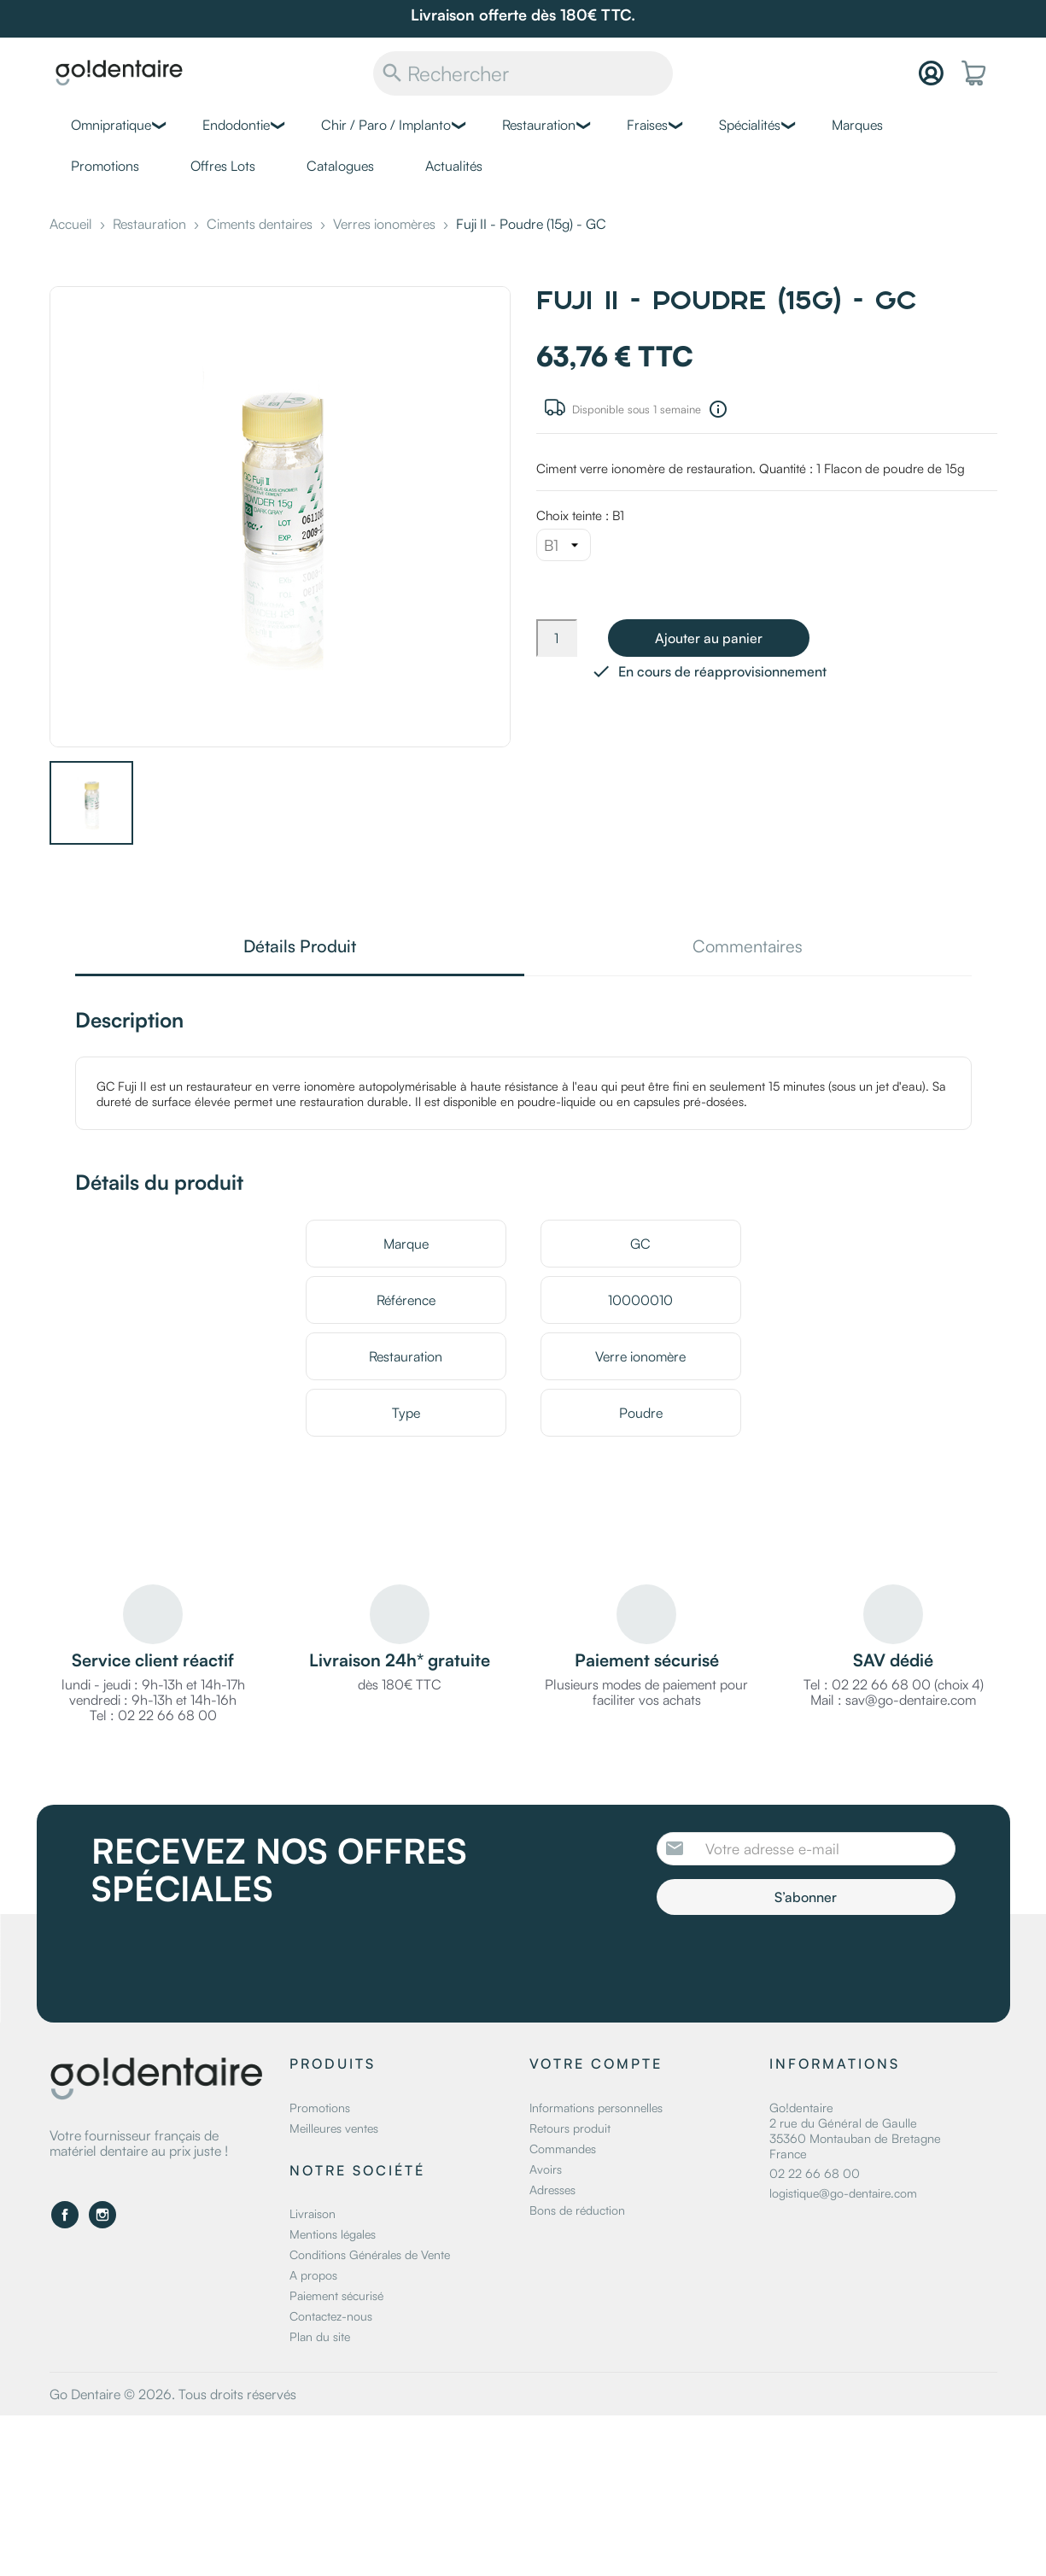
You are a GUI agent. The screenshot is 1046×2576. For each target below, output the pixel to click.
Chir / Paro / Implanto (386, 124)
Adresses (552, 2189)
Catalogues (340, 165)
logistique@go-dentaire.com (843, 2193)
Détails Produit (299, 948)
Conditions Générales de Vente (369, 2254)
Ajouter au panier (709, 638)
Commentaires (747, 948)
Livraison (312, 2213)
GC (640, 1243)
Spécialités (749, 124)
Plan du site (319, 2336)
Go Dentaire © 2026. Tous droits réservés (173, 2394)
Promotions (105, 165)
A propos (313, 2275)
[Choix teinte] (563, 545)
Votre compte (596, 2063)
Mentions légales (332, 2234)
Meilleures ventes (333, 2128)
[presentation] (799, 1962)
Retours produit (570, 2128)
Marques (857, 124)
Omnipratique (111, 124)
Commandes (562, 2148)
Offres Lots (222, 165)
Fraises (647, 124)
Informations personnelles (596, 2107)
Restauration (539, 124)
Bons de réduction (577, 2210)
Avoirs (545, 2169)
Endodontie (236, 124)
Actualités (453, 165)
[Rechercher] (523, 73)
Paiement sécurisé (336, 2295)
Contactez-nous (330, 2316)
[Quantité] (556, 638)
